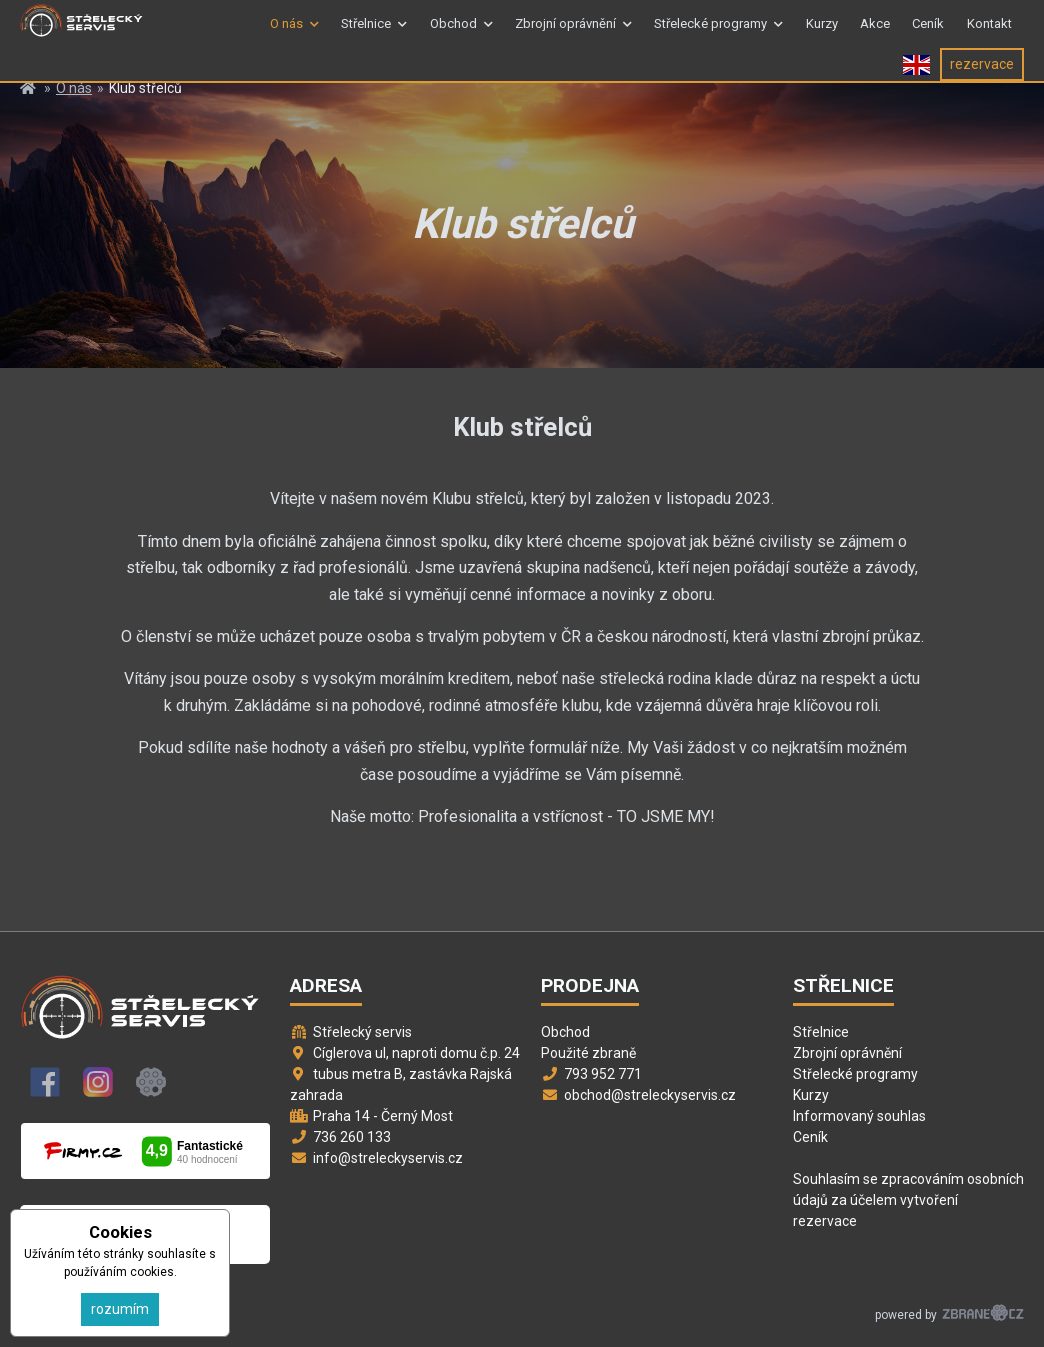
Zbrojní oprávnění (565, 33)
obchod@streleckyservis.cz (650, 1095)
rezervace (982, 83)
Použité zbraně (588, 1053)
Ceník (928, 33)
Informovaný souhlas (859, 1116)
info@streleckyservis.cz (388, 1158)
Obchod (453, 33)
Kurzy (822, 33)
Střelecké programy (710, 33)
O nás (286, 33)
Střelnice (366, 33)
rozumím (120, 1309)
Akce (875, 33)
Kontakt (989, 33)
